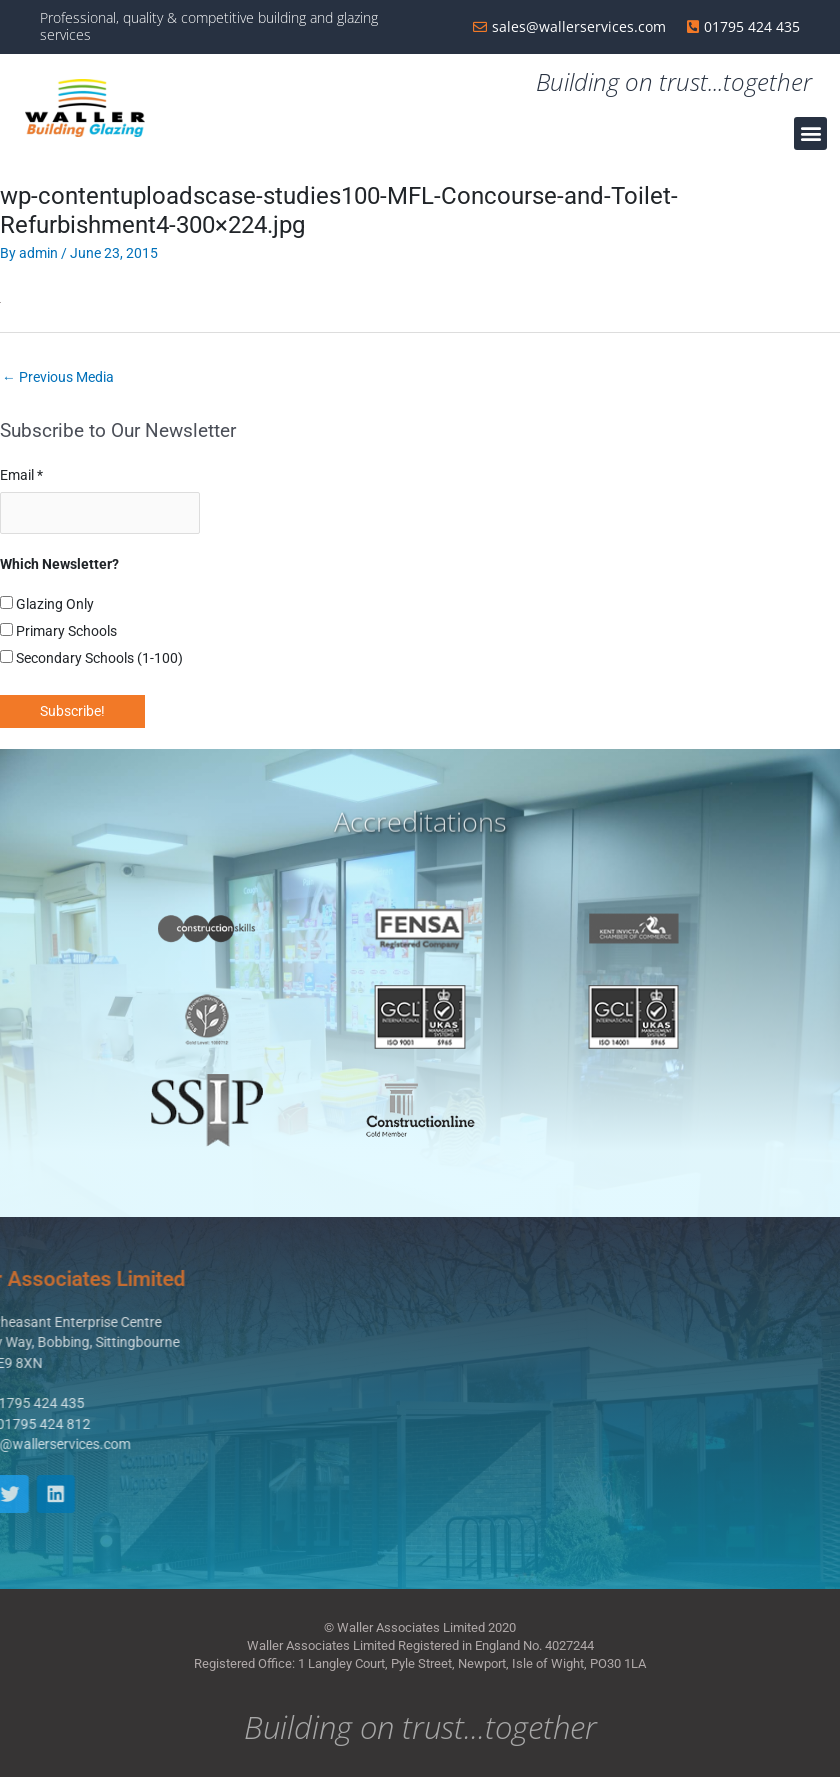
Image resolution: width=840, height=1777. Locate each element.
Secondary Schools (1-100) (91, 658)
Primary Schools (58, 631)
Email (21, 475)
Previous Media (58, 377)
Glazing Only (47, 604)
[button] (810, 133)
